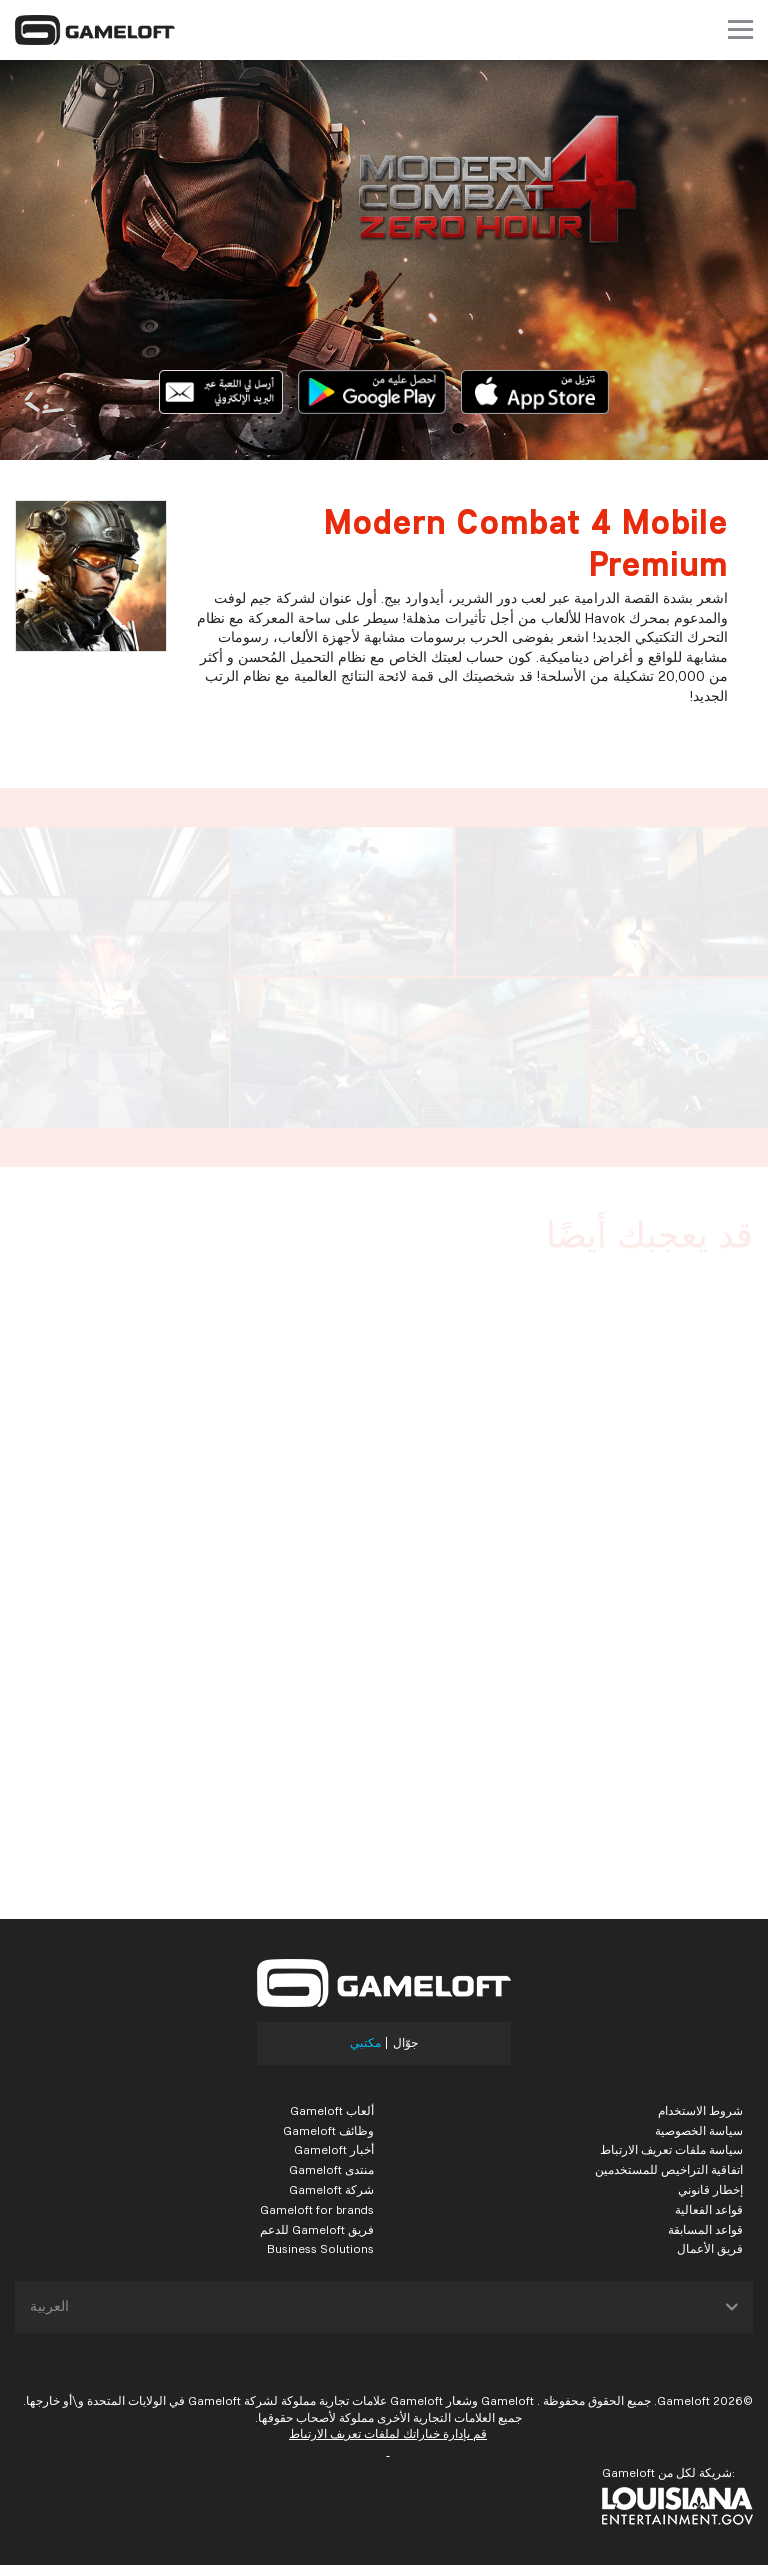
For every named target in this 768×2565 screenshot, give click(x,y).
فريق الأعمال (710, 2248)
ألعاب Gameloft (332, 2110)
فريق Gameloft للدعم (317, 2229)
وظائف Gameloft (328, 2130)
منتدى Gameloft (331, 2169)
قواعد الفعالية (709, 2209)
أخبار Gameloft (334, 2149)
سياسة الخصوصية (699, 2130)
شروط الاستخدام (700, 2110)
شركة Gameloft (331, 2189)
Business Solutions (320, 2248)
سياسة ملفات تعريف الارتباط (671, 2149)
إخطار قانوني (710, 2189)
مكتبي (365, 2043)
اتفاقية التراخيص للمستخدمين (669, 2169)
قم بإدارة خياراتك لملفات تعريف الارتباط (388, 2433)
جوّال (405, 2043)
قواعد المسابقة (705, 2229)
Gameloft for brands (317, 2209)
